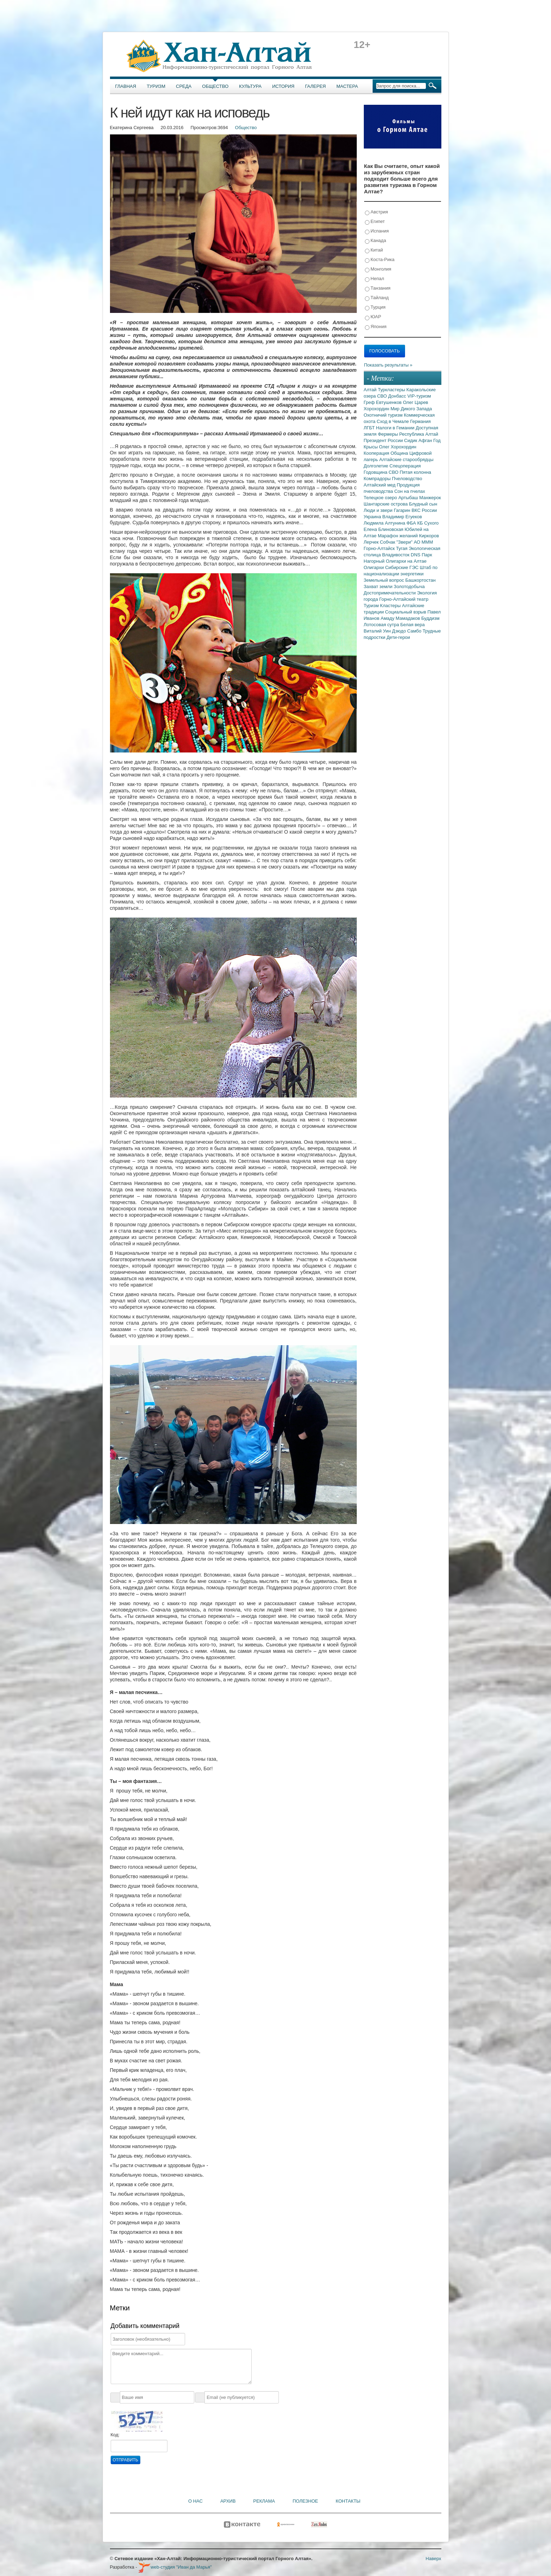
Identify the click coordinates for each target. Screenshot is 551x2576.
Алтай (371, 389)
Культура (250, 86)
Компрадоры (378, 478)
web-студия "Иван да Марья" (175, 2567)
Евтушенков (389, 402)
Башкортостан (420, 580)
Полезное (305, 2501)
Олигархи (374, 567)
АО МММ (423, 542)
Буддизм (430, 618)
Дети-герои (398, 637)
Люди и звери (379, 510)
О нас (195, 2501)
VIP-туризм (419, 396)
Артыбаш (408, 497)
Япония (376, 327)
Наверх (433, 2558)
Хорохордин (377, 408)
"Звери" (405, 542)
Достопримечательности (390, 592)
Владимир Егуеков (402, 516)
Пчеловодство (407, 478)
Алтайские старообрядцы (406, 459)
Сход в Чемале (393, 421)
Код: (115, 2434)
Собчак (388, 542)
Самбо (415, 631)
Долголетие (377, 465)
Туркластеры (392, 389)
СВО (382, 396)
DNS (416, 554)
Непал (374, 279)
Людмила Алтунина (385, 523)
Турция (375, 307)
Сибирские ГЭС (402, 567)
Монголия (378, 269)
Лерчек (372, 542)
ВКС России (424, 510)
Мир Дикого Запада (411, 408)
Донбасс (397, 396)
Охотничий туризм (384, 415)
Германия (420, 421)
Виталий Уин (378, 631)
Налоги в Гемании (396, 427)
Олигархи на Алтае (406, 561)
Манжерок (430, 497)
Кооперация (377, 453)
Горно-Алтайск (380, 548)
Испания (377, 231)
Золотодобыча (409, 586)
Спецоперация (405, 465)
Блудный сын (423, 504)
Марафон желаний (398, 535)
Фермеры (388, 434)
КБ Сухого (428, 523)
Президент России (384, 440)
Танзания (378, 288)
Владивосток (396, 554)
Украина (373, 516)
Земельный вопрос (384, 580)
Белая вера (412, 624)
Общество (215, 86)
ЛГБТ (370, 427)
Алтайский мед (380, 485)
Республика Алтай (418, 434)
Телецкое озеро (381, 497)
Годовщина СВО (382, 472)
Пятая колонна (415, 472)
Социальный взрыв (406, 612)
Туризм (156, 86)
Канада (375, 241)
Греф (370, 402)
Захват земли (379, 586)
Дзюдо (399, 631)
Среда (183, 86)
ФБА (411, 523)
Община (400, 453)
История (283, 86)
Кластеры (391, 605)
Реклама (264, 2501)
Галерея (315, 86)
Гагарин (403, 510)
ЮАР (373, 317)
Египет (375, 222)
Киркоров (429, 535)
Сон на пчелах (409, 491)
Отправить (125, 2459)
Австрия (376, 212)
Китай (374, 250)
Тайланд (377, 298)
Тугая (402, 548)
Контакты (348, 2501)
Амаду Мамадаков (401, 618)
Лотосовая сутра (382, 624)
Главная (125, 86)
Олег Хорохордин (397, 446)
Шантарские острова (386, 504)
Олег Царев (415, 402)
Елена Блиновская (384, 529)
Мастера (347, 86)
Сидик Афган (418, 440)
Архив (227, 2501)
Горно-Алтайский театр (403, 599)
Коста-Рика (379, 260)
